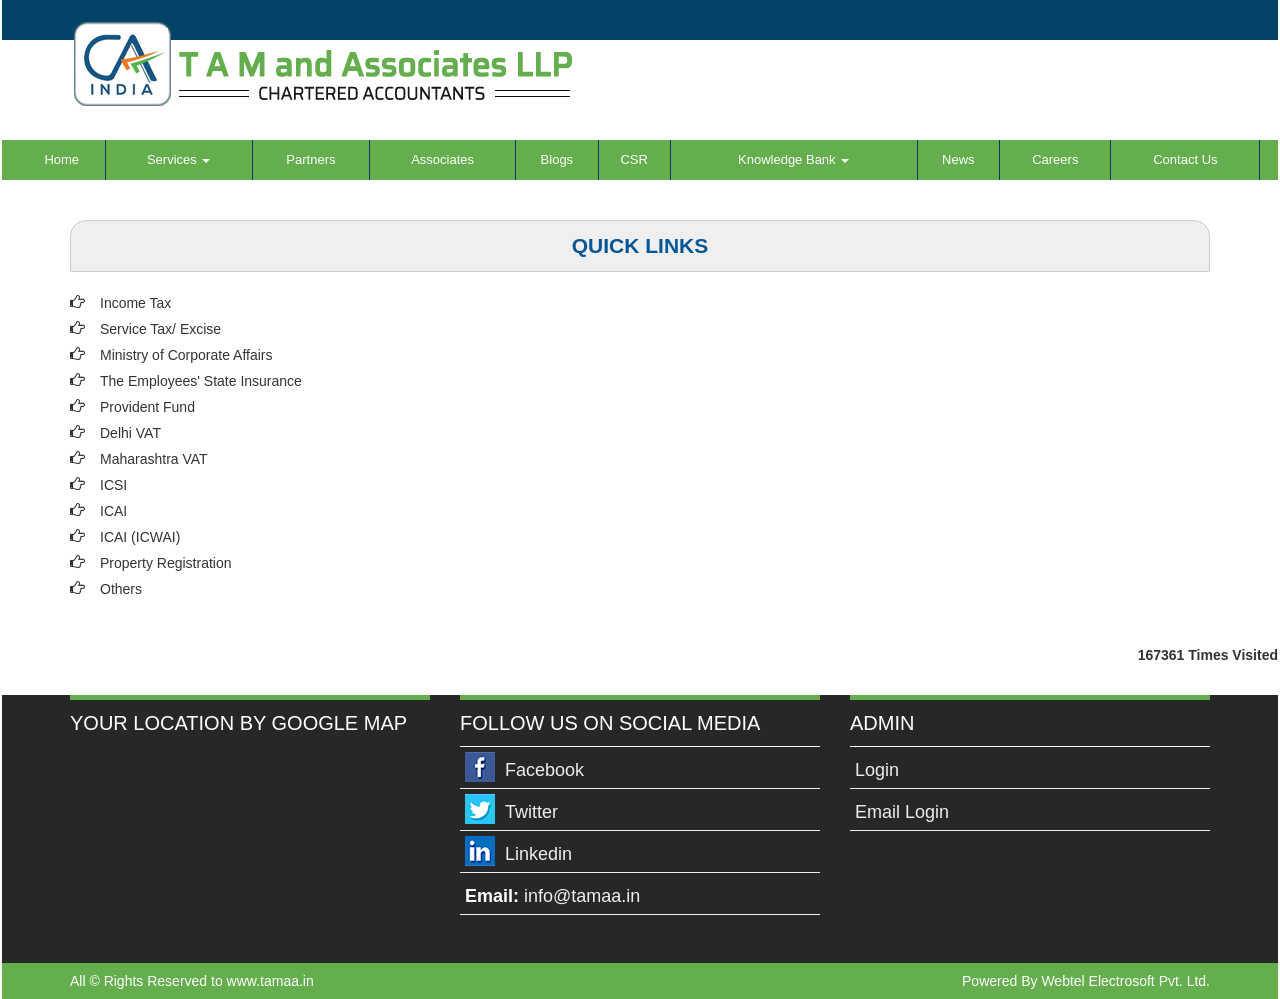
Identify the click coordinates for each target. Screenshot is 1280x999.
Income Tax (135, 303)
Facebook (544, 770)
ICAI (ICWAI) (140, 537)
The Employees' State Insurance (201, 381)
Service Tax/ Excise (160, 329)
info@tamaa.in (582, 896)
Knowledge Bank (793, 159)
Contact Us (1185, 159)
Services (178, 159)
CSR (633, 159)
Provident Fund (147, 407)
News (958, 159)
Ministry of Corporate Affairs (186, 355)
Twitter (531, 812)
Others (121, 589)
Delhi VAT (130, 433)
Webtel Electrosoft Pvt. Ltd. (1125, 981)
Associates (442, 159)
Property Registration (166, 563)
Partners (310, 159)
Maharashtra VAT (154, 459)
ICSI (113, 485)
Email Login (902, 812)
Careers (1055, 159)
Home (61, 159)
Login (877, 770)
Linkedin (538, 854)
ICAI (113, 511)
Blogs (557, 159)
